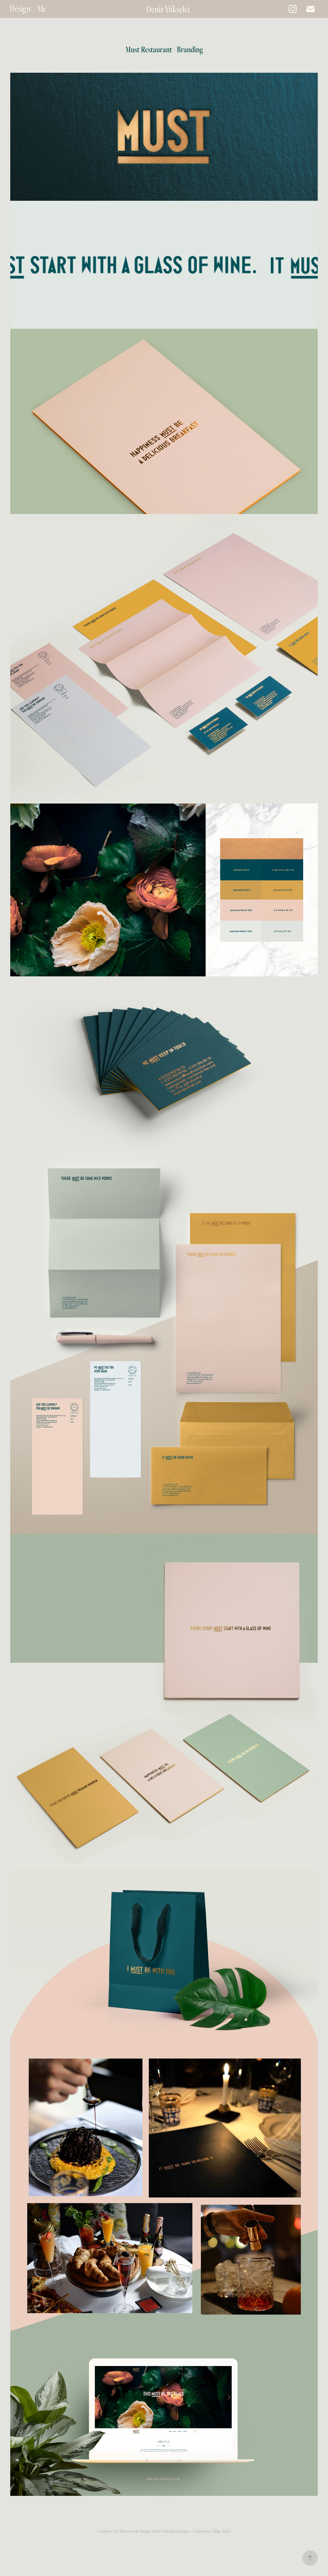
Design (20, 8)
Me (41, 8)
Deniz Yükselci (168, 9)
